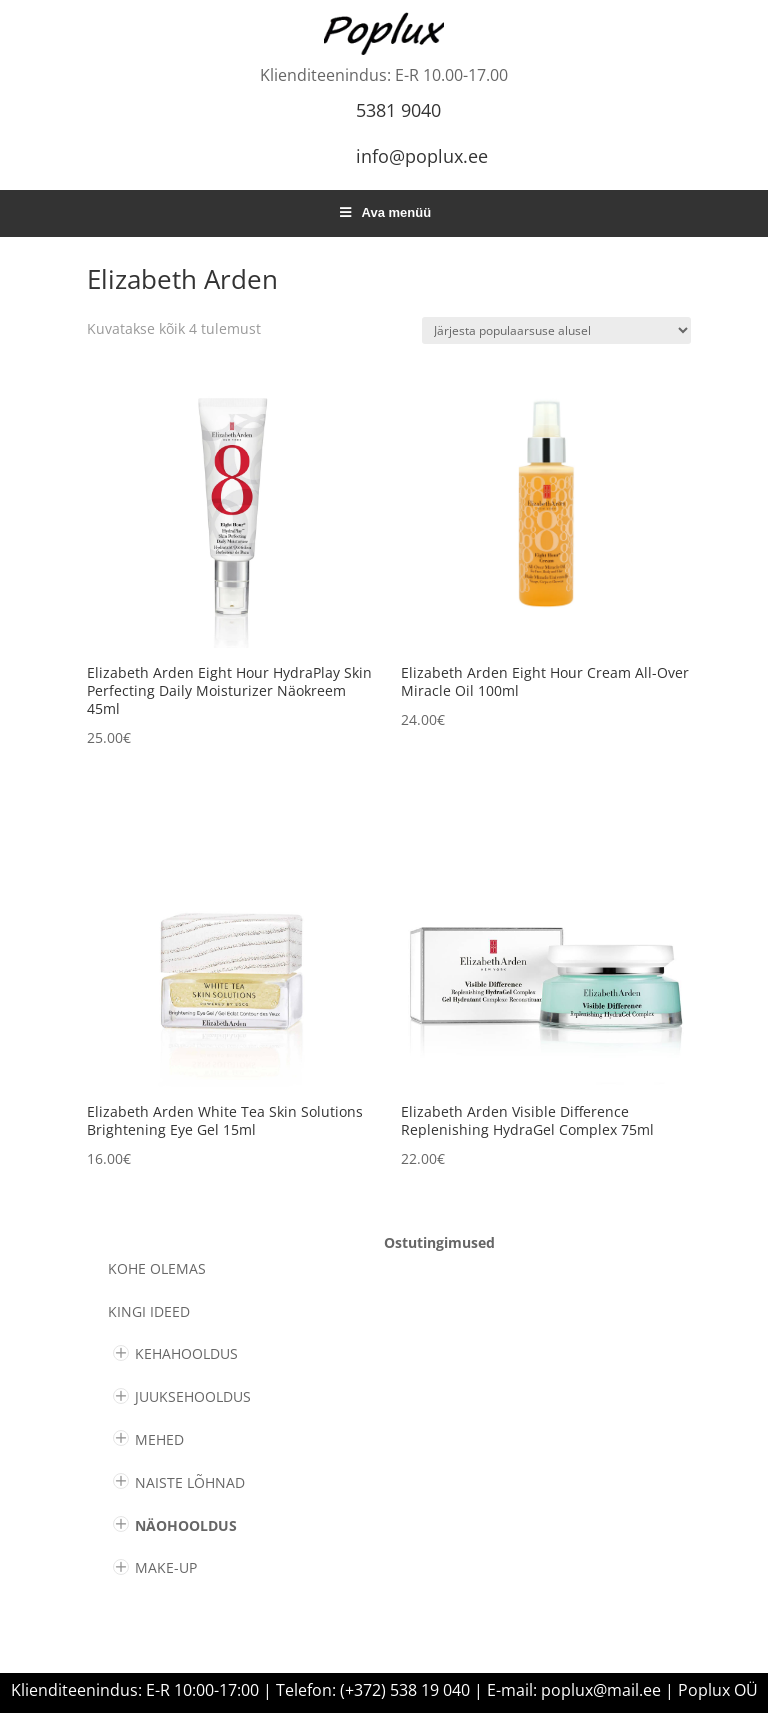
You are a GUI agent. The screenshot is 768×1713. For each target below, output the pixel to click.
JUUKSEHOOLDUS (193, 1396)
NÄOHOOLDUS (186, 1525)
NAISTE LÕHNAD (190, 1482)
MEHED (159, 1439)
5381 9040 (398, 110)
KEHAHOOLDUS (186, 1353)
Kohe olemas (157, 1268)
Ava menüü (384, 212)
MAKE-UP (166, 1567)
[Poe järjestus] (556, 330)
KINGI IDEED (149, 1311)
